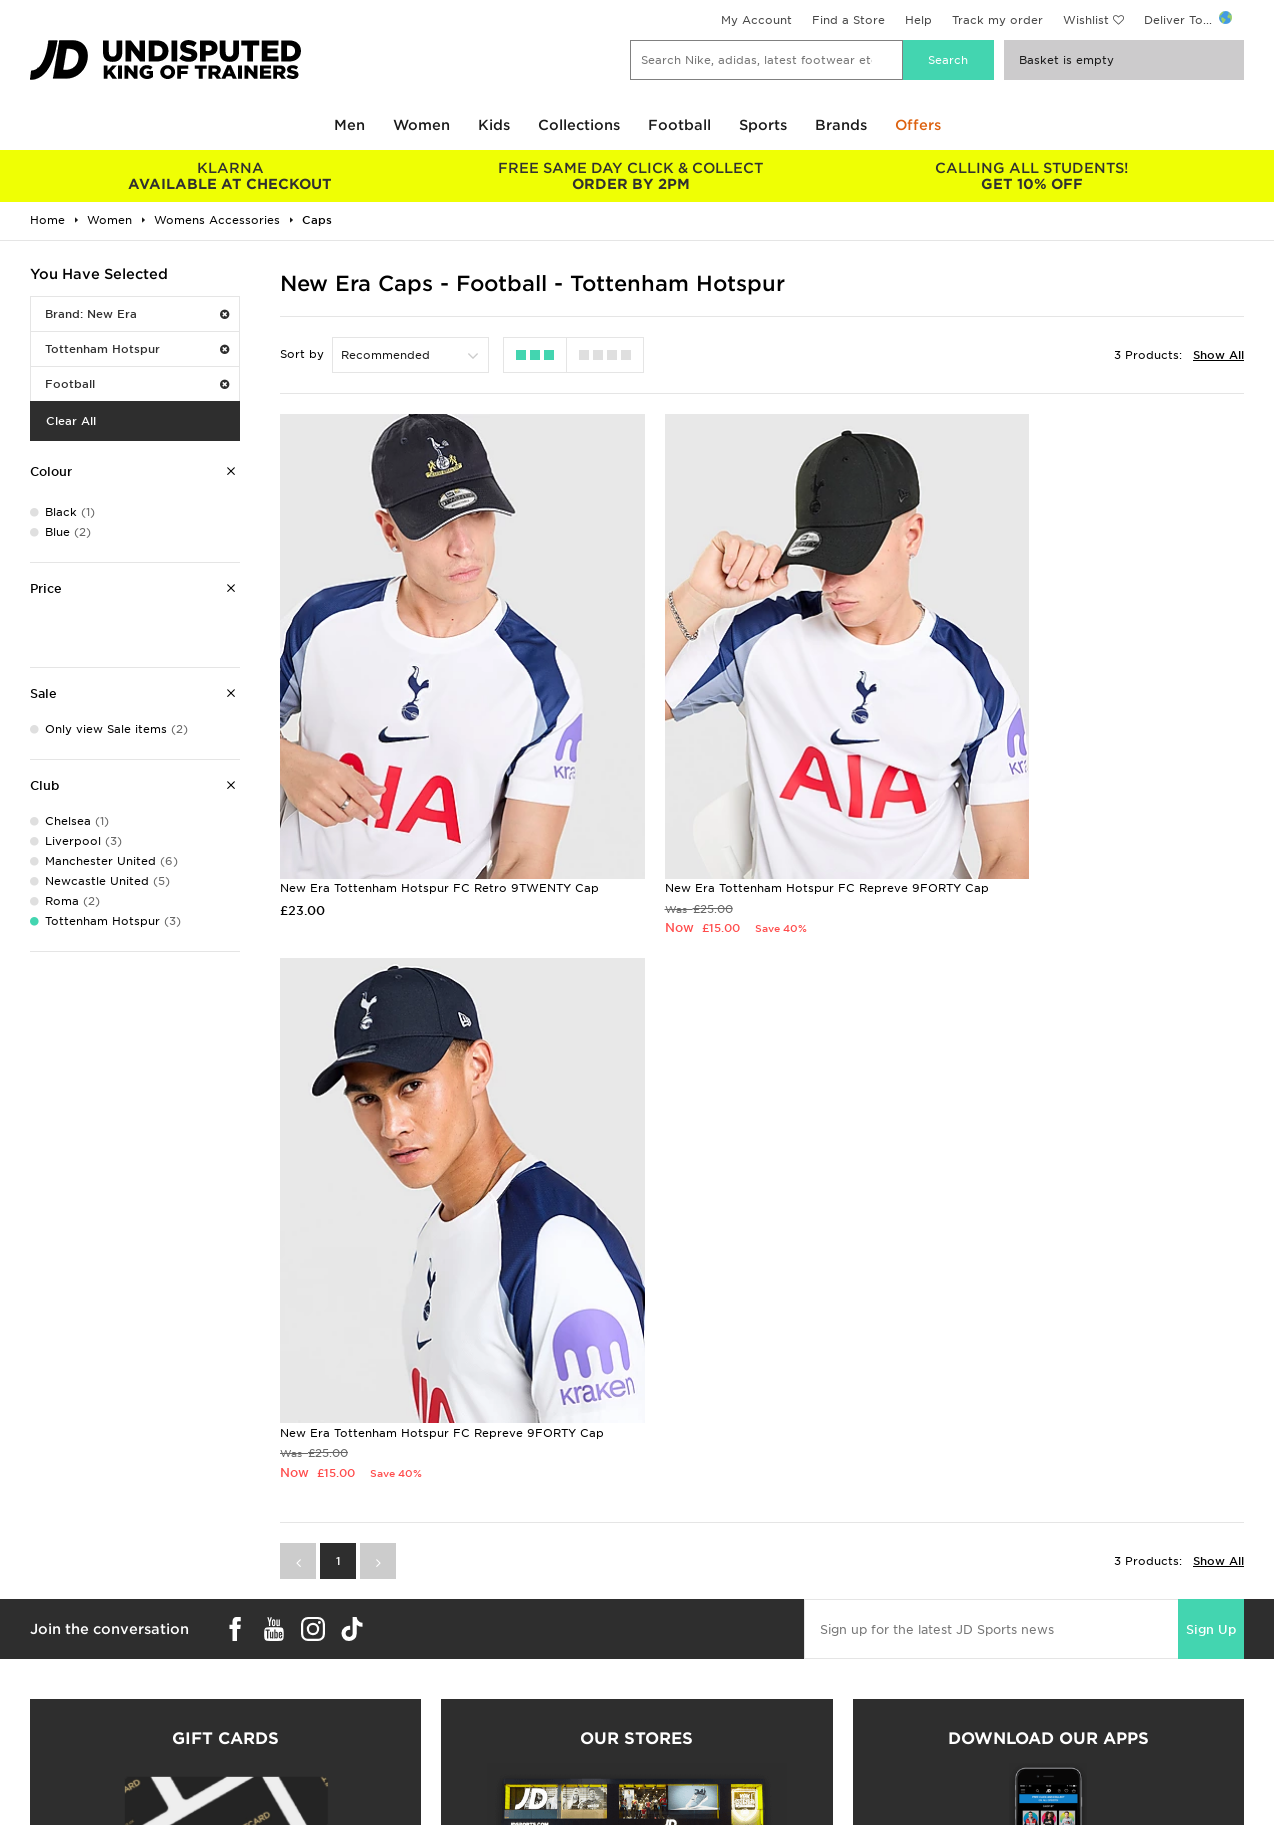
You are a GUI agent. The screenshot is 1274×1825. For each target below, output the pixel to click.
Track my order (997, 20)
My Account (756, 20)
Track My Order (375, 1690)
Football (679, 125)
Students (46, 1627)
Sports (763, 125)
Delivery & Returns (383, 1627)
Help (918, 20)
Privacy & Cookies (1000, 1648)
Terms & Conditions (1003, 1627)
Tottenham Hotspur (137, 349)
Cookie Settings (993, 1690)
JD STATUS (51, 1690)
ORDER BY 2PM (631, 176)
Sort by (302, 354)
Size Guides (53, 1648)
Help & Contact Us (384, 1669)
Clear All (71, 421)
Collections (579, 125)
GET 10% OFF (1031, 176)
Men (349, 125)
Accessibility (983, 1669)
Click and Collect (379, 1648)
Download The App (77, 1711)
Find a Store (848, 20)
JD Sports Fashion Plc (702, 1648)
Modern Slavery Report (1014, 1732)
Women (421, 125)
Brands (841, 125)
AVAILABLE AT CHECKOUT (230, 176)
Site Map (971, 1711)
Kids (494, 125)
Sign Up (1211, 1029)
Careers (660, 1627)
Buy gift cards (225, 1428)
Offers (918, 125)
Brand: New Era (137, 314)
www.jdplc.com (265, 1811)
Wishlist (1086, 20)
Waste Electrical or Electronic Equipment (451, 1711)
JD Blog (43, 1732)
